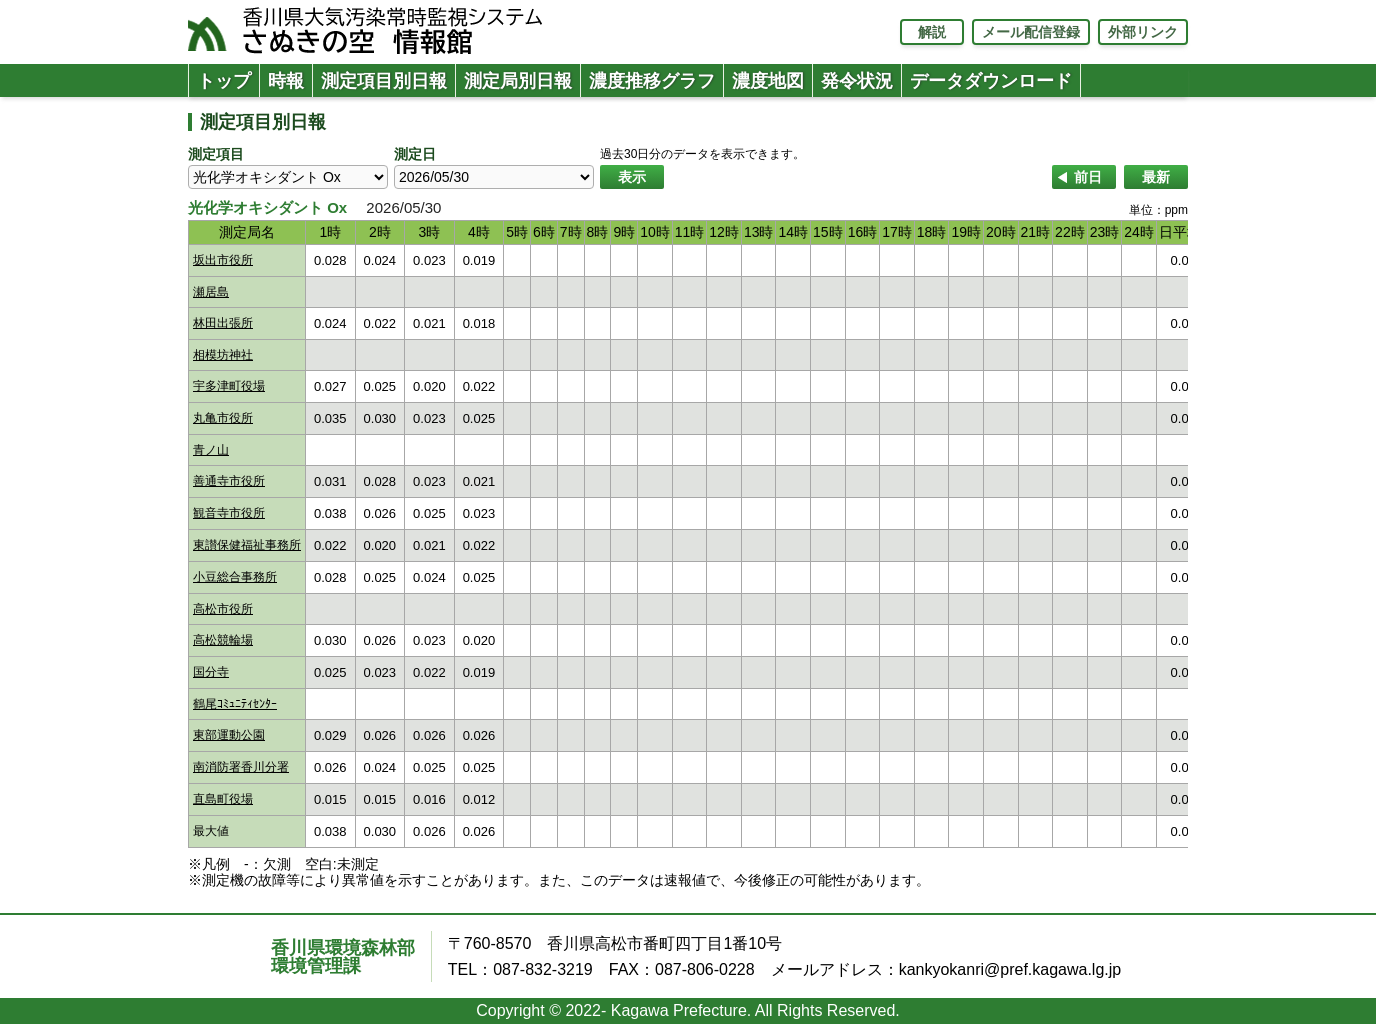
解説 (932, 32)
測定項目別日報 (384, 81)
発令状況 (857, 81)
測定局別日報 (518, 81)
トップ (224, 81)
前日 (1088, 177)
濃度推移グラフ (652, 81)
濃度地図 (768, 81)
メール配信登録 (1031, 32)
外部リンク (1143, 32)
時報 (286, 81)
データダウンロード (991, 81)
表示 (632, 177)
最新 (1156, 177)
